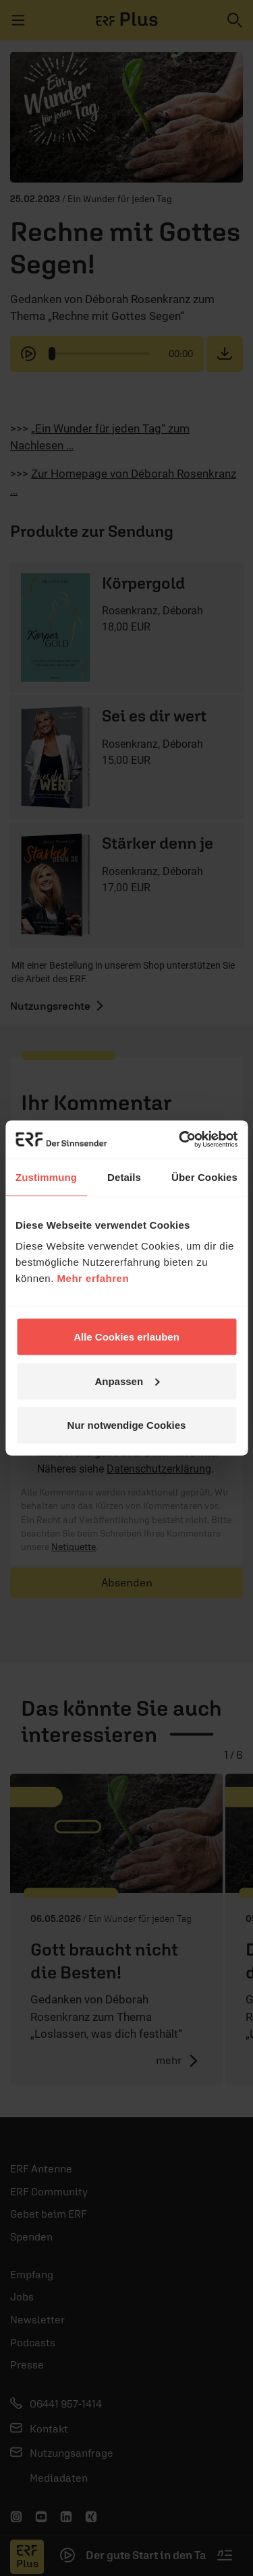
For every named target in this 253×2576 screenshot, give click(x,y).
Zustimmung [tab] (46, 1176)
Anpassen (126, 1380)
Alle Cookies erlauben (126, 1337)
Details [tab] (124, 1176)
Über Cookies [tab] (204, 1176)
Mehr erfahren (93, 1278)
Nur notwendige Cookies (126, 1425)
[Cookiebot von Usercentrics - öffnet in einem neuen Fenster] (180, 1140)
